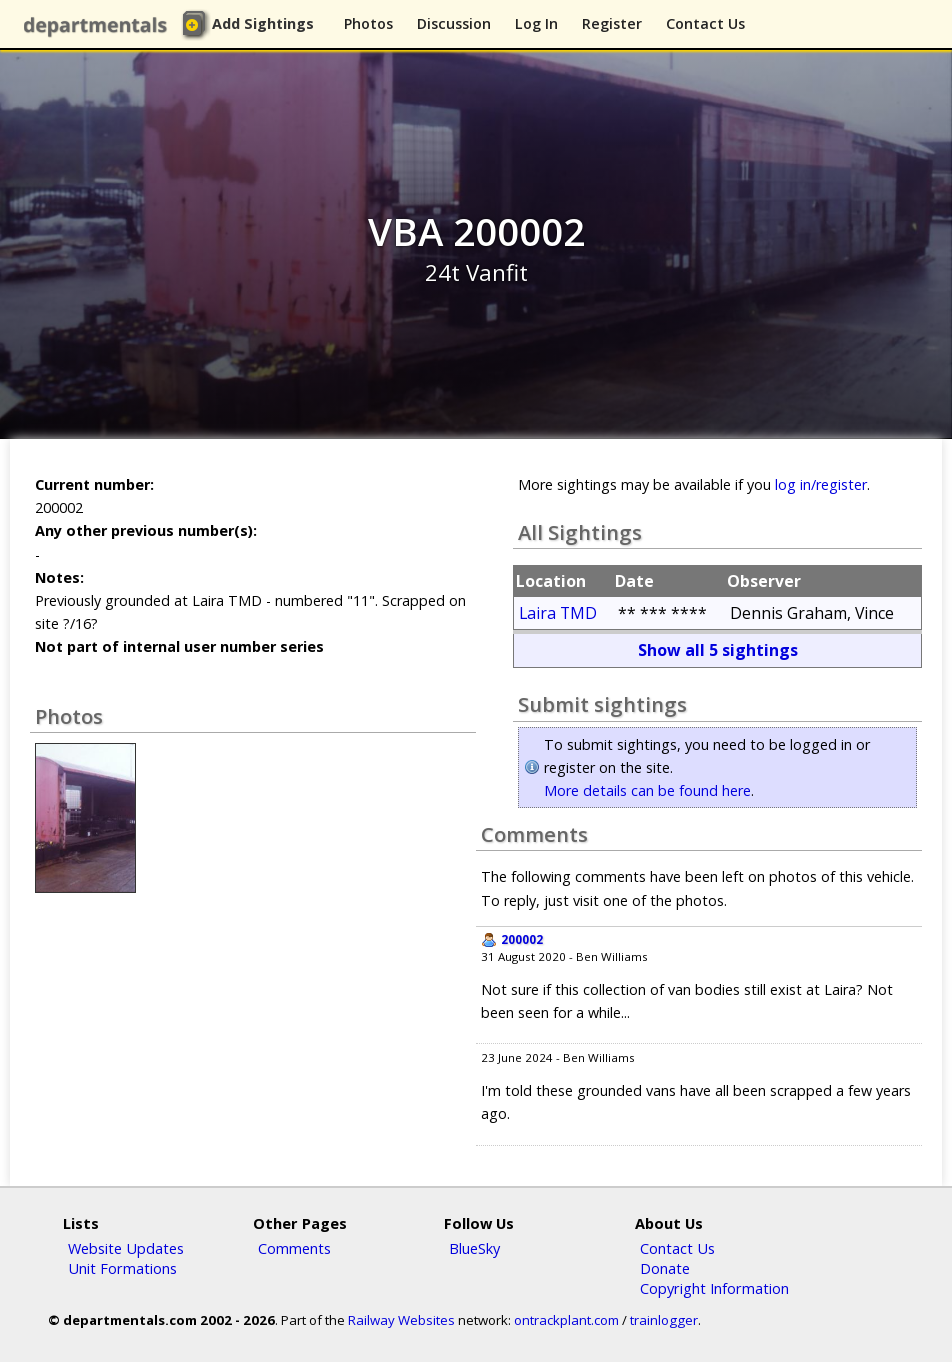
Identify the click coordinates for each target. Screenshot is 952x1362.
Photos (368, 23)
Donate (665, 1268)
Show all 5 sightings (718, 650)
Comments (294, 1248)
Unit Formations (122, 1268)
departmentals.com (99, 25)
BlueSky (474, 1248)
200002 (522, 939)
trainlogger (664, 1320)
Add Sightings (263, 23)
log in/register (821, 484)
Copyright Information (714, 1288)
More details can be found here (647, 790)
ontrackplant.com (566, 1320)
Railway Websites (401, 1320)
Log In (536, 23)
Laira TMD (558, 613)
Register (612, 23)
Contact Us (705, 23)
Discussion (454, 23)
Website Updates (126, 1248)
